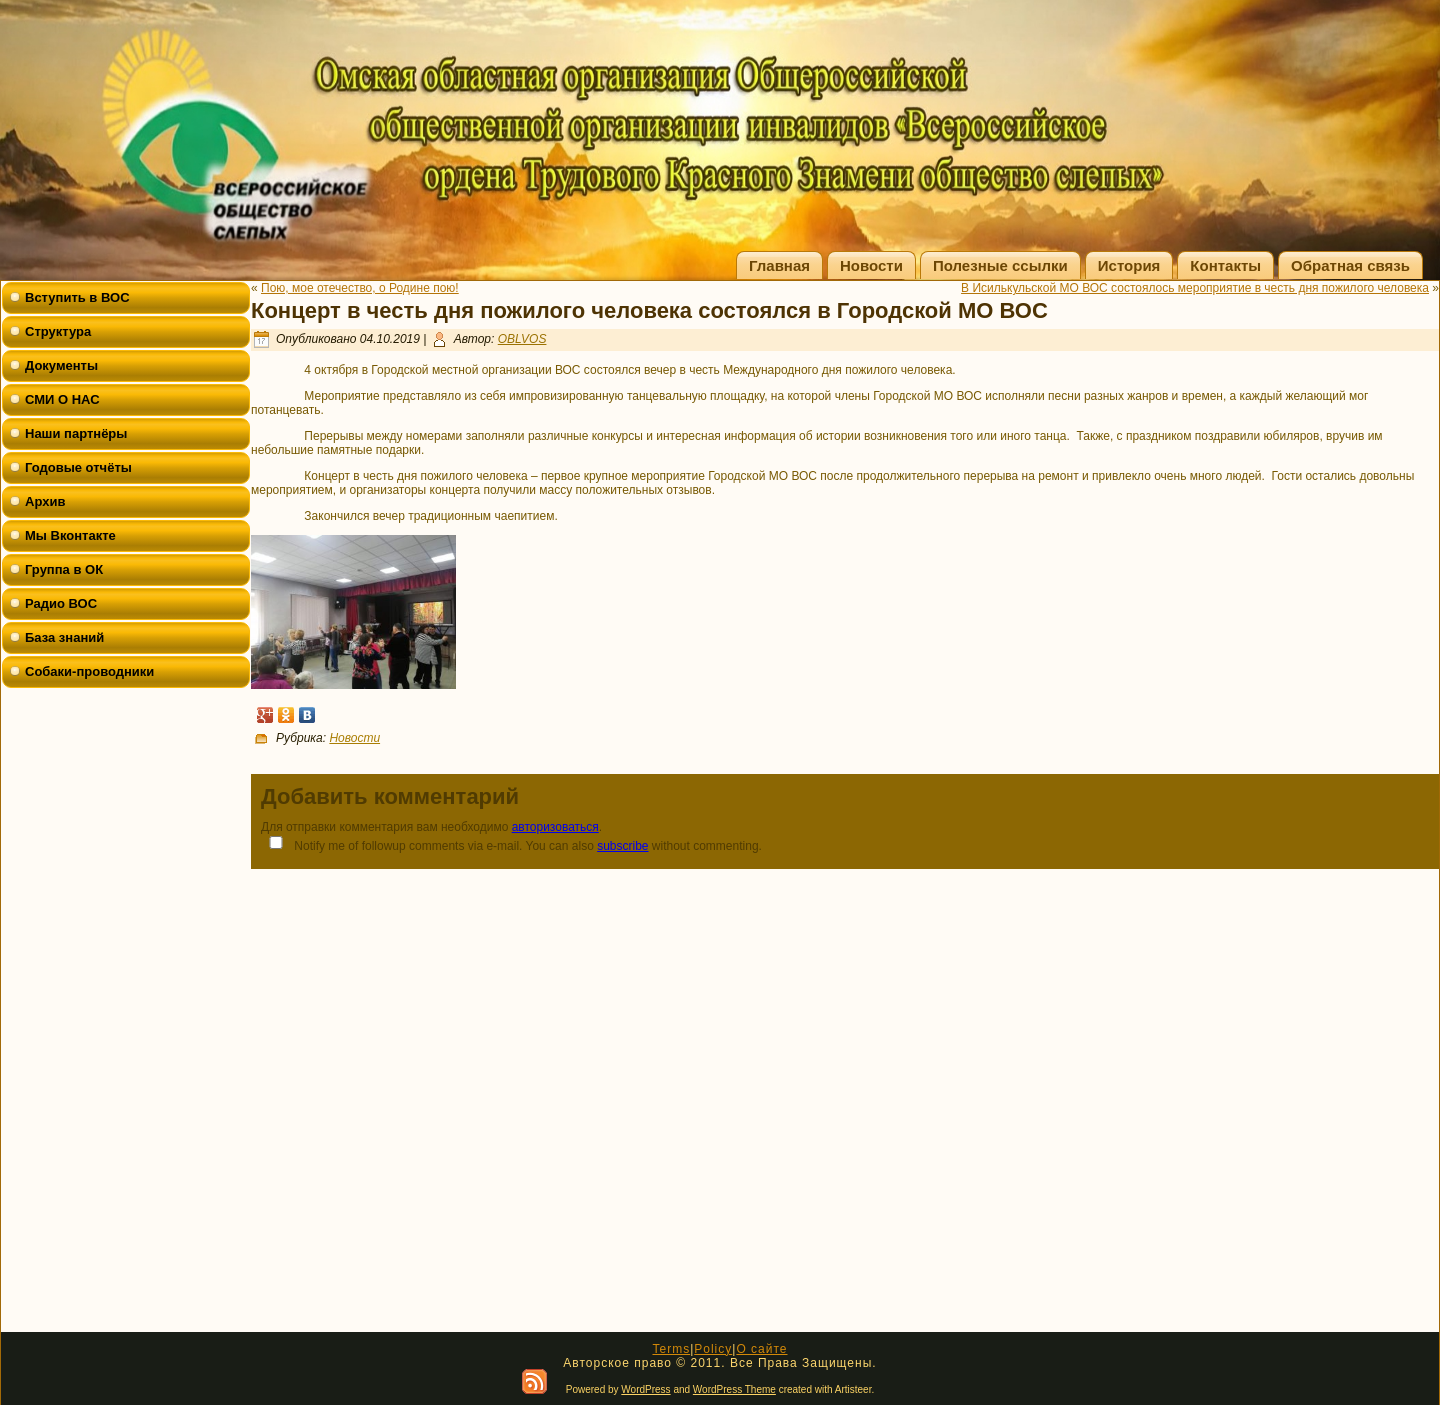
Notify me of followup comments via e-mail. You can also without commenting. (511, 844)
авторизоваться (555, 827)
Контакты (1225, 265)
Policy (713, 1349)
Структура (58, 331)
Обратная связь (1350, 265)
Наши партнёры (76, 433)
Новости (871, 265)
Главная (779, 265)
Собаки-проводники (89, 671)
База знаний (64, 637)
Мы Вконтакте (70, 535)
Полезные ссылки (1000, 265)
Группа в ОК (64, 569)
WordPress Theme (734, 1389)
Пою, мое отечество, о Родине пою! (360, 288)
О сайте (761, 1349)
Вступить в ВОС (77, 297)
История (1129, 265)
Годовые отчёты (78, 467)
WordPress (645, 1389)
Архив (45, 501)
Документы (61, 365)
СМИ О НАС (62, 399)
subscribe (622, 846)
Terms (671, 1349)
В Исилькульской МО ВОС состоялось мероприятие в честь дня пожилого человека (1195, 288)
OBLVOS (522, 339)
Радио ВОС (61, 603)
